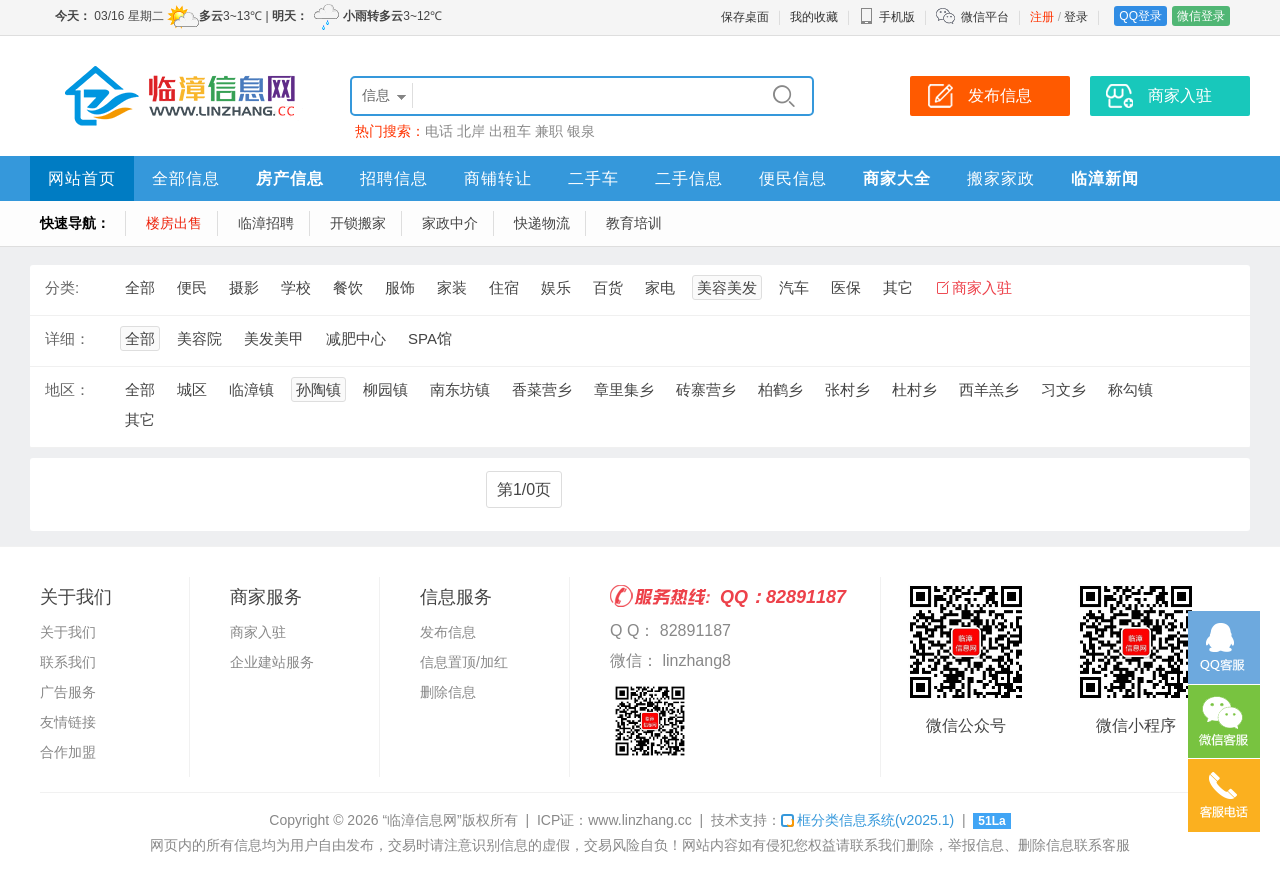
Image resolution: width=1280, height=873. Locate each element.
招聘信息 (394, 178)
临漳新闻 (1105, 178)
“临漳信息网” (421, 820)
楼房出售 (174, 223)
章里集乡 (624, 389)
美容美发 (727, 287)
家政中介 (450, 223)
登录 (1076, 17)
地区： (67, 389)
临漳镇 (251, 389)
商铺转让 (498, 178)
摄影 (244, 287)
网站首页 (82, 178)
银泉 (581, 131)
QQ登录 (1140, 16)
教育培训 (634, 223)
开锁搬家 (358, 223)
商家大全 (897, 178)
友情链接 (68, 722)
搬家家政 (1001, 178)
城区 (192, 389)
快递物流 (542, 223)
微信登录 (1201, 16)
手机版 (887, 17)
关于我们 (68, 632)
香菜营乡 (542, 389)
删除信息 (448, 692)
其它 (898, 287)
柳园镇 (385, 389)
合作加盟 (68, 752)
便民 (192, 287)
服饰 (400, 287)
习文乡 (1063, 389)
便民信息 (793, 178)
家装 (452, 287)
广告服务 (68, 692)
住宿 (504, 287)
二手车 (593, 178)
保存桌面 (745, 17)
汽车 (794, 287)
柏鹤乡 (780, 389)
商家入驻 (982, 287)
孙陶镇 (318, 389)
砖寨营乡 (706, 389)
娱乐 (556, 287)
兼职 (549, 131)
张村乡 (847, 389)
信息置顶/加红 (464, 662)
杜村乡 (914, 389)
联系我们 (68, 662)
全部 (140, 287)
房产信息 (290, 178)
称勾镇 (1130, 389)
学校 (296, 287)
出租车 (510, 131)
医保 (846, 287)
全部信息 (186, 178)
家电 (660, 287)
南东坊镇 (460, 389)
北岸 (471, 131)
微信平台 (985, 17)
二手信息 (689, 178)
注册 (1042, 17)
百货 (608, 287)
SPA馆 (430, 338)
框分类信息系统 (867, 820)
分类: (62, 287)
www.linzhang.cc (640, 820)
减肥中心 (356, 338)
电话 (439, 131)
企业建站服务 (272, 662)
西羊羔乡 (989, 389)
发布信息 (448, 632)
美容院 (199, 338)
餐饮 (348, 287)
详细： (67, 338)
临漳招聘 (266, 223)
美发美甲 (274, 338)
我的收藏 (814, 17)
